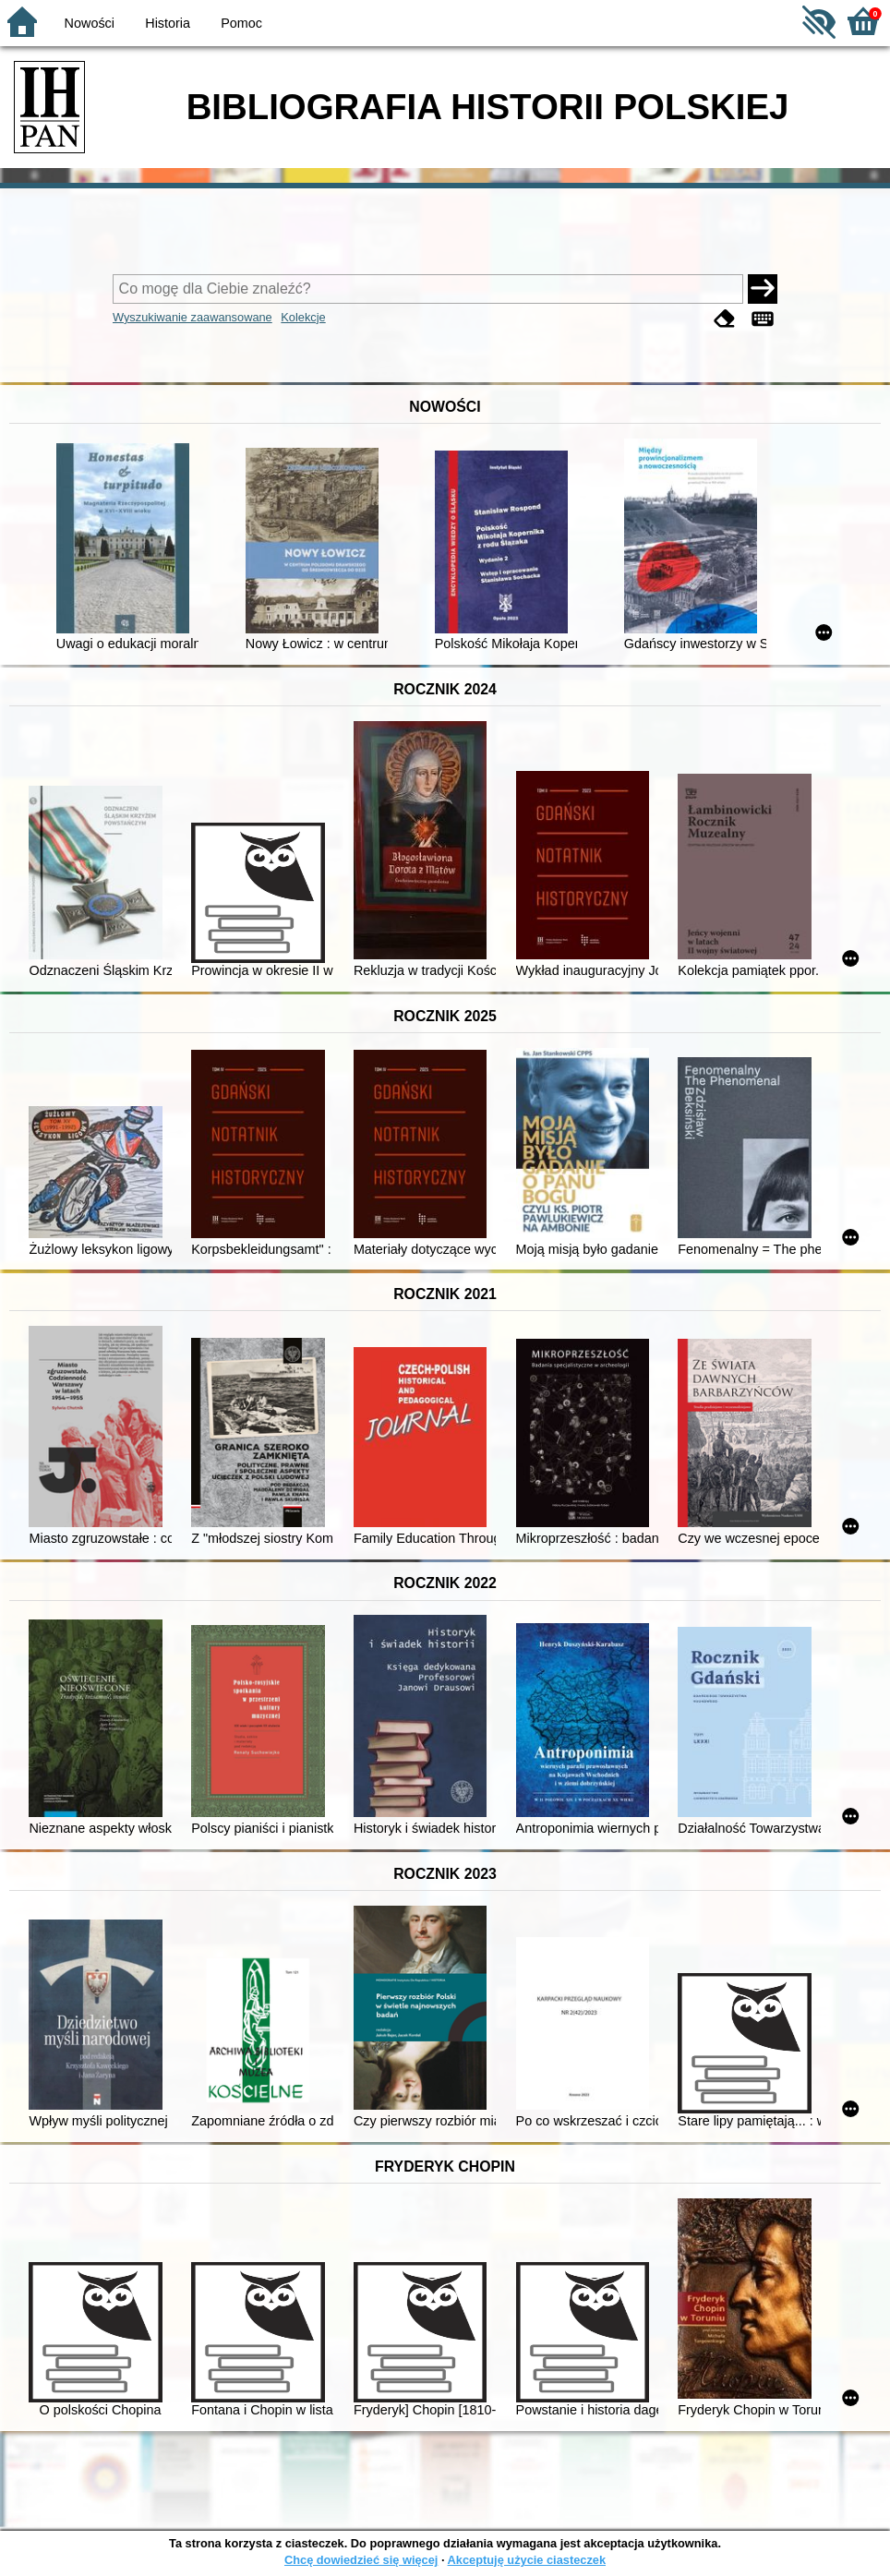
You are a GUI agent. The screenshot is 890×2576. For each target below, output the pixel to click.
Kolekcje (303, 317)
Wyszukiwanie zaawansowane (192, 317)
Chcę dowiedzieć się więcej (361, 2560)
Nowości (89, 23)
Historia (167, 23)
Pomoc (241, 23)
